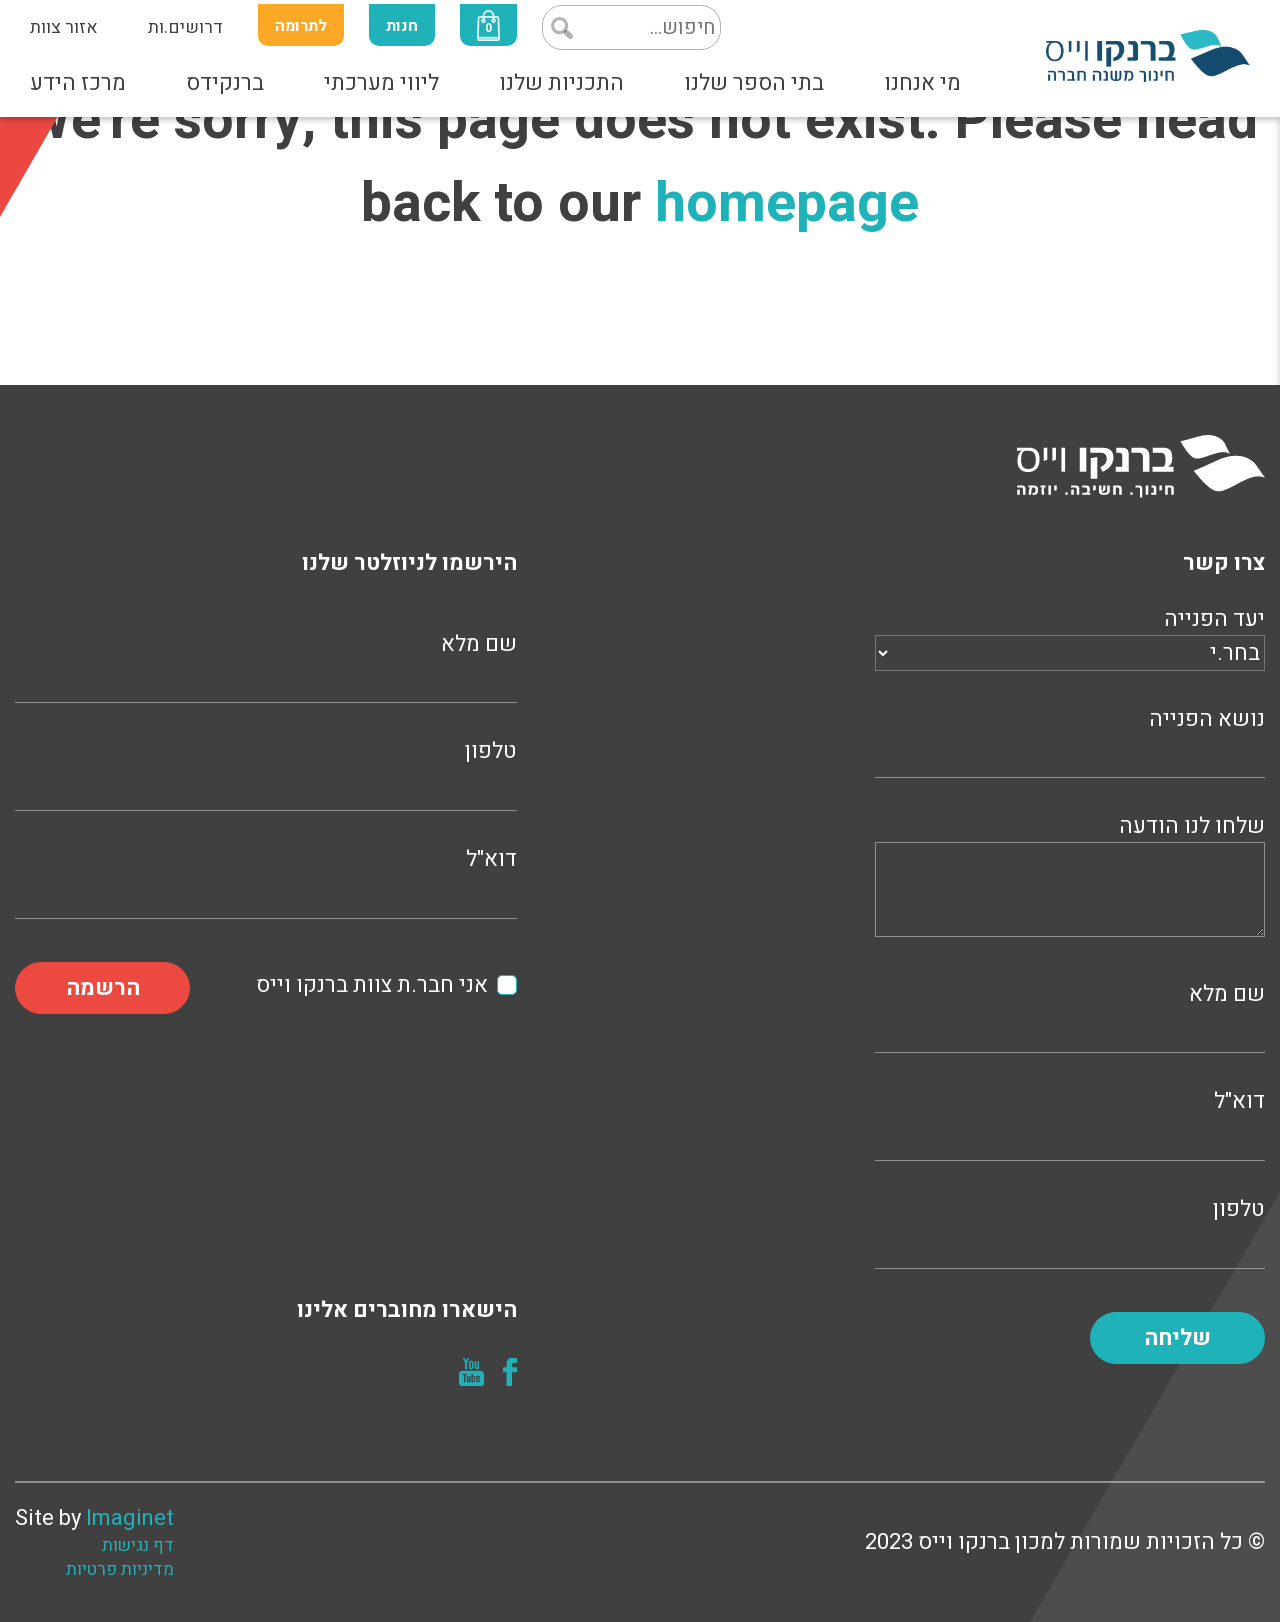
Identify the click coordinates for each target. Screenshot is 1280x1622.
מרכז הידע (78, 83)
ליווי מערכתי (381, 83)
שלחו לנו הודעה (1070, 878)
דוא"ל (1070, 1122)
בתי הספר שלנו (754, 83)
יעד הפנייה (1070, 636)
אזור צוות (64, 27)
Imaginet (130, 1518)
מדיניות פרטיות (120, 1570)
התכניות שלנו (561, 83)
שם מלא (1070, 1015)
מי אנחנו (922, 83)
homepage (787, 203)
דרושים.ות (185, 27)
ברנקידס (225, 83)
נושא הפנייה (1070, 740)
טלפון (1070, 1230)
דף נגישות (138, 1546)
